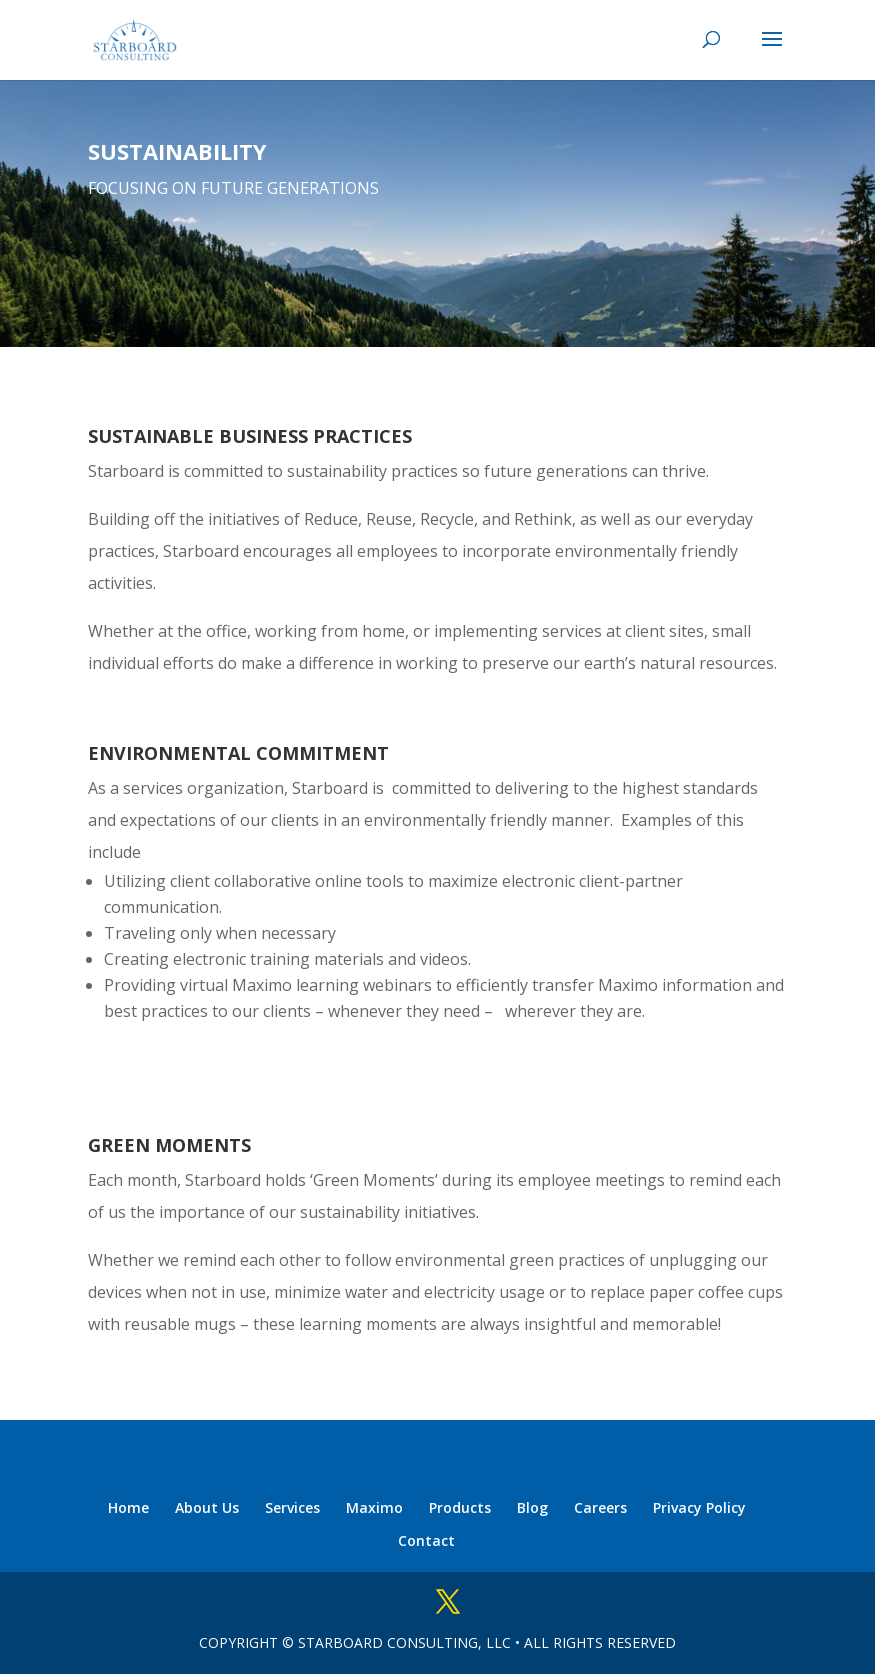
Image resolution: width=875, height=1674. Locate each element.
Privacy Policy (699, 1507)
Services (292, 1507)
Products (460, 1507)
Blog (532, 1507)
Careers (600, 1507)
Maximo (374, 1507)
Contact (426, 1540)
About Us (207, 1507)
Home (128, 1507)
